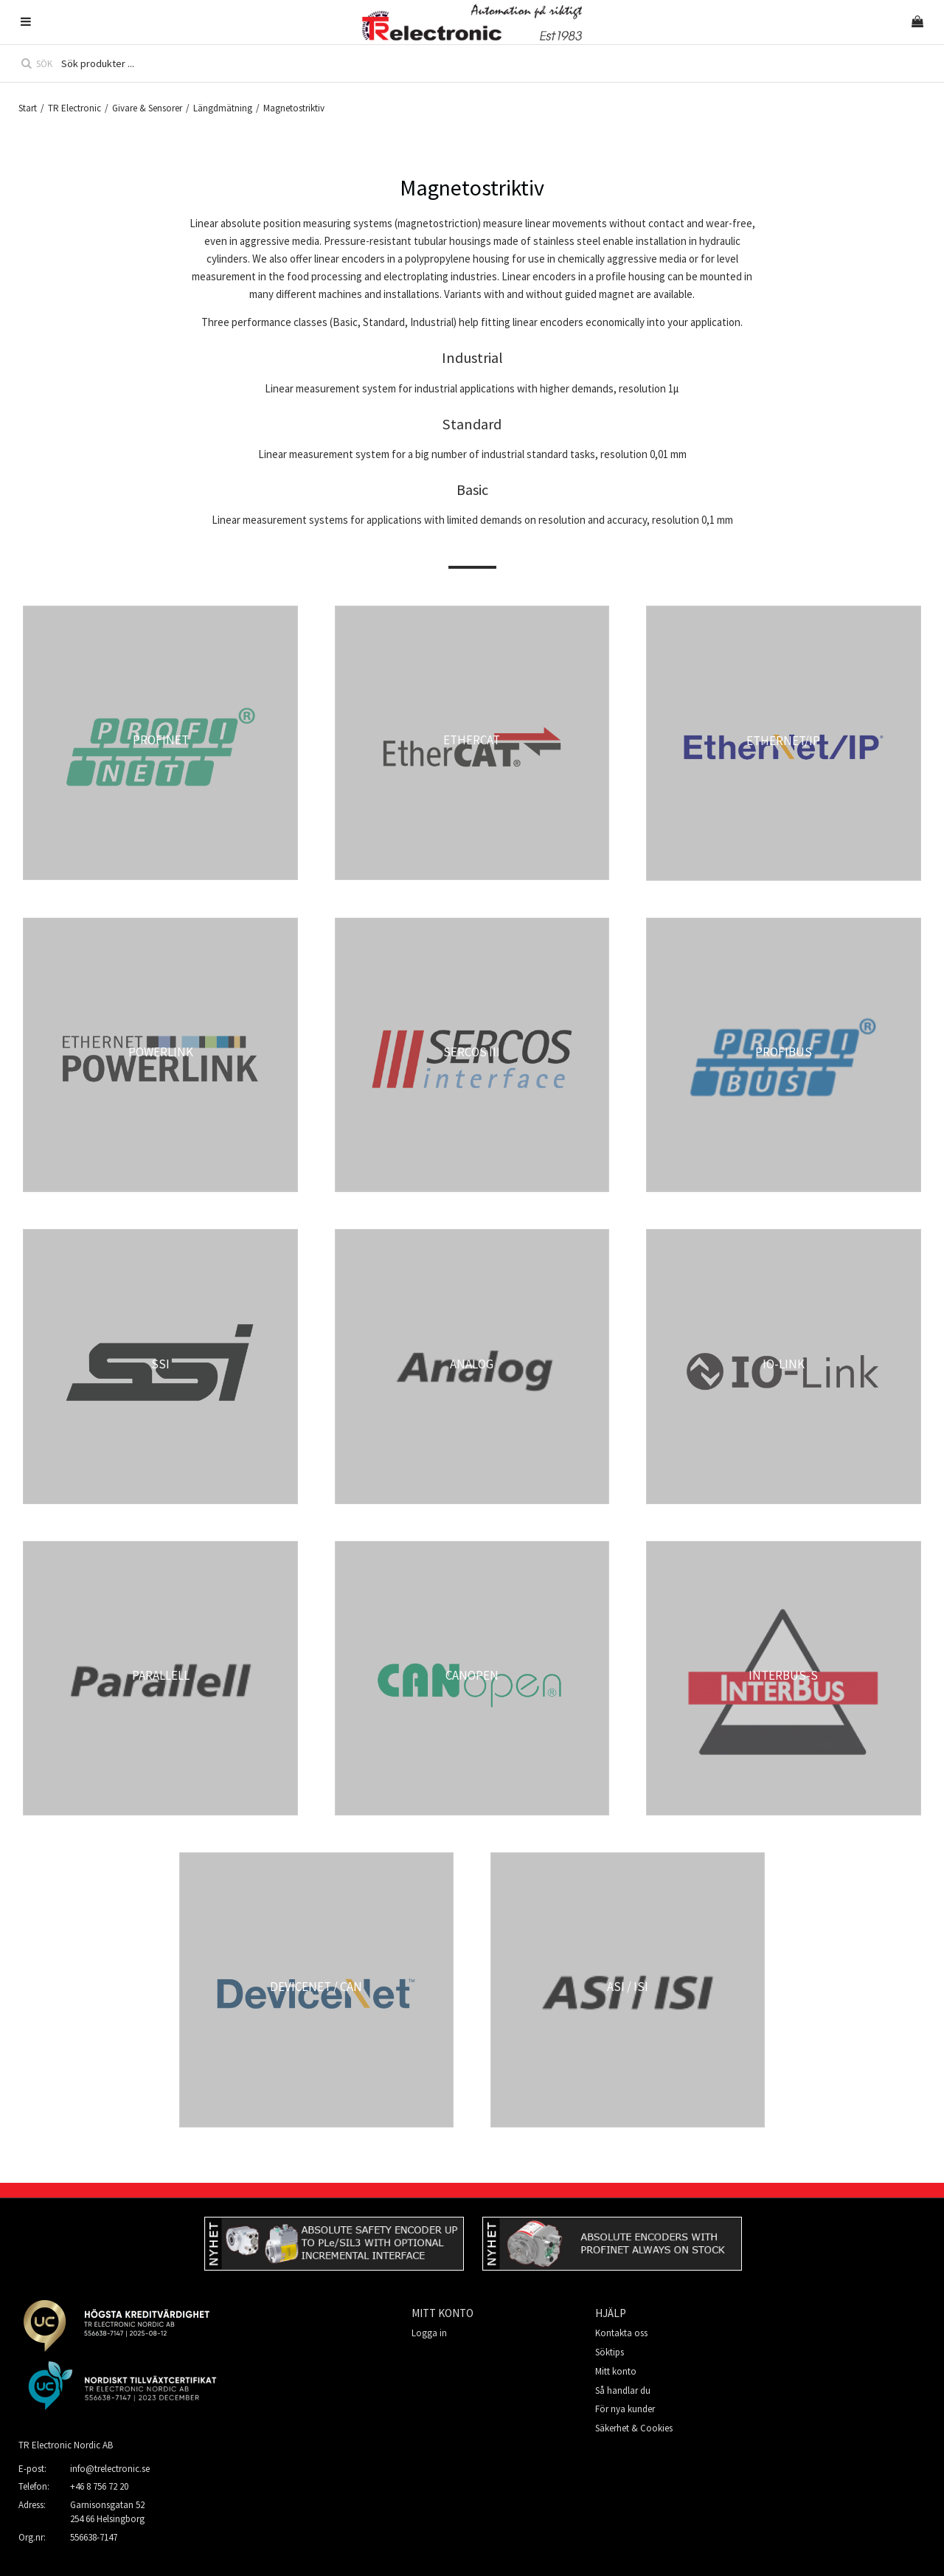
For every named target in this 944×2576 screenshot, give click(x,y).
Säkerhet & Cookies (634, 2428)
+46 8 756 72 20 (99, 2486)
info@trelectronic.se (110, 2468)
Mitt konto (615, 2371)
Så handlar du (622, 2390)
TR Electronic (74, 108)
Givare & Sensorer (147, 108)
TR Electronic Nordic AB (65, 2445)
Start (27, 108)
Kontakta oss (621, 2333)
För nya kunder (625, 2409)
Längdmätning (222, 108)
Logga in (429, 2333)
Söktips (609, 2352)
